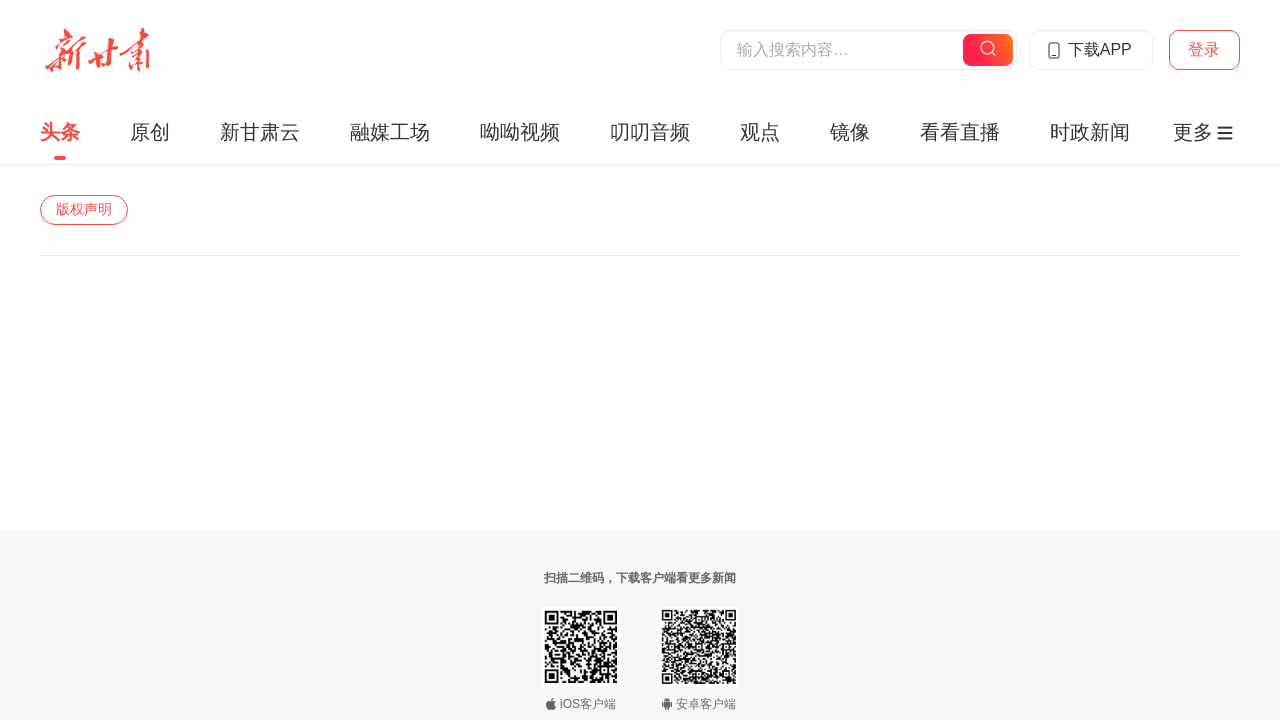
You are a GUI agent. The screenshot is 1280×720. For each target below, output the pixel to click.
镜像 (850, 132)
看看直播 (960, 132)
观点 (760, 132)
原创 (150, 132)
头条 (60, 132)
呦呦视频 (520, 132)
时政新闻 (1090, 132)
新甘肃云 (260, 132)
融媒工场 (390, 132)
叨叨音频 (650, 132)
